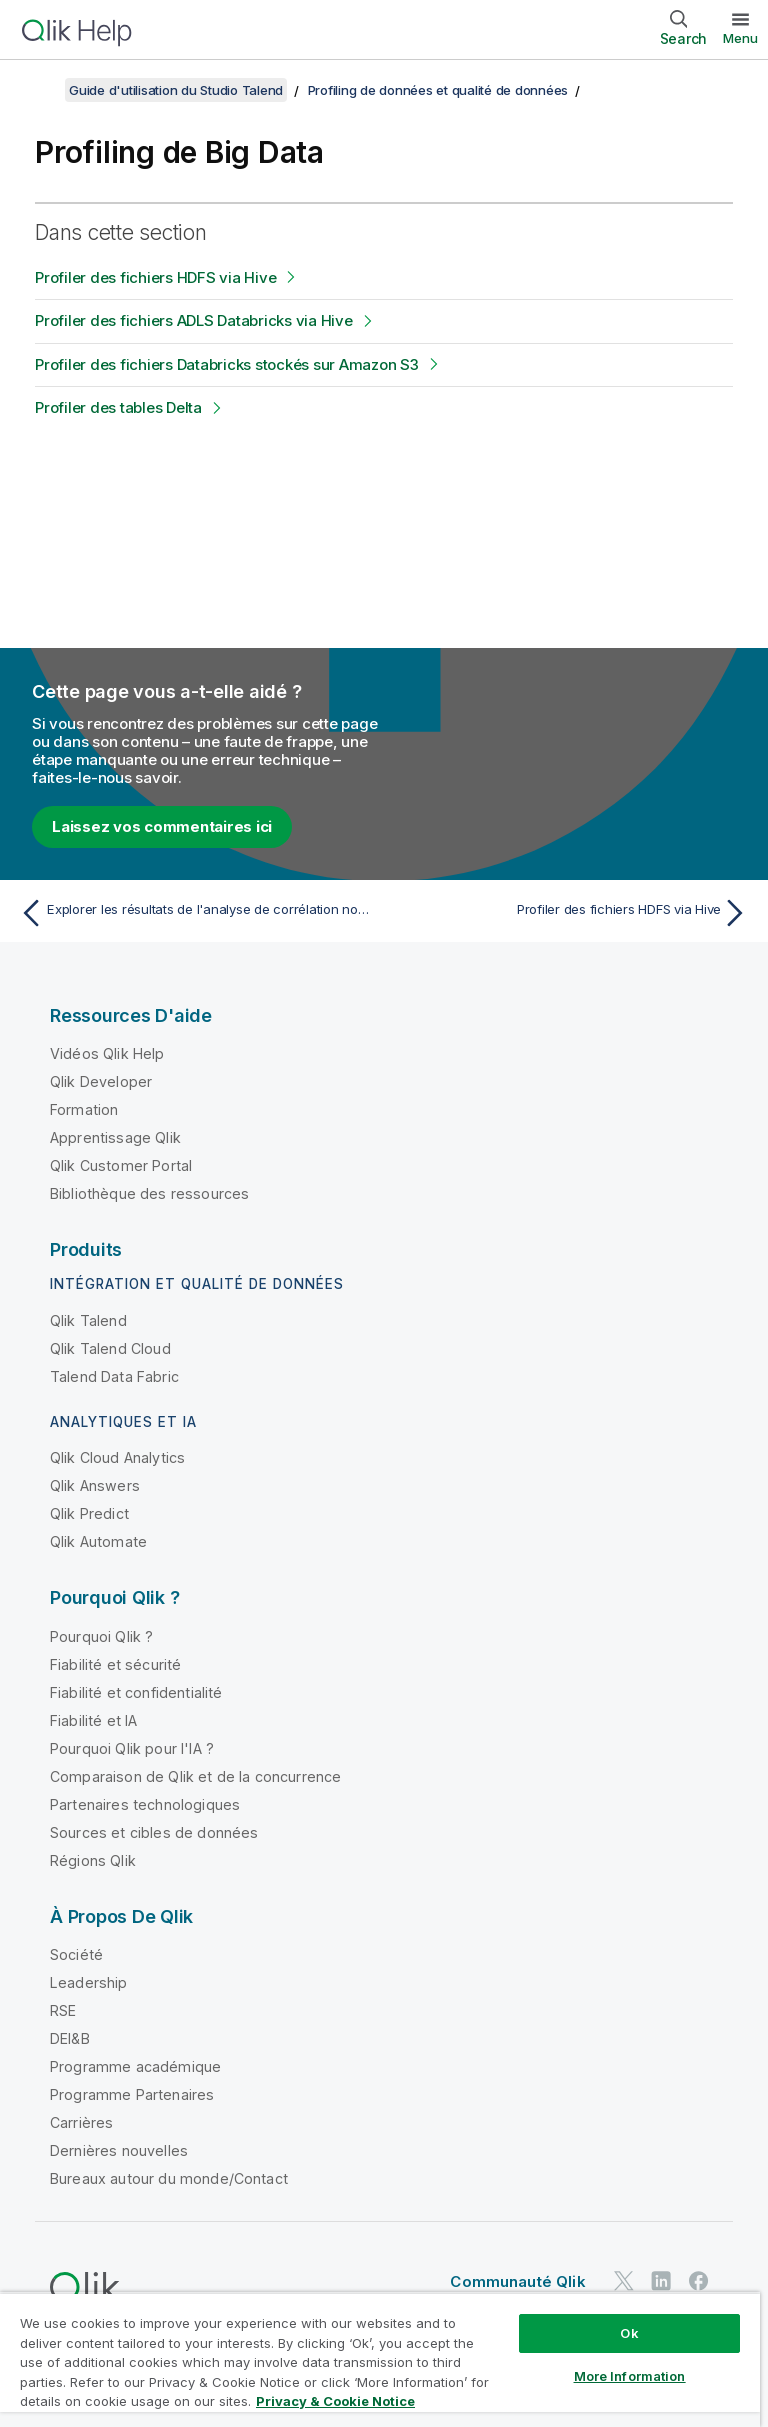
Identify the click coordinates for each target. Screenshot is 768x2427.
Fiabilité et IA (93, 1720)
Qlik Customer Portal (121, 1165)
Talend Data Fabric (114, 1376)
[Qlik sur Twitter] (624, 2280)
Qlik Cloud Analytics (117, 1457)
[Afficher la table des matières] (40, 90)
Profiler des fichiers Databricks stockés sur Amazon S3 (227, 364)
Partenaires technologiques (145, 1804)
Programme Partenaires (132, 2094)
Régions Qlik (93, 1860)
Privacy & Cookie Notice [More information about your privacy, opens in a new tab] (335, 2401)
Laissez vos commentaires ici (162, 826)
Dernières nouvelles (119, 2150)
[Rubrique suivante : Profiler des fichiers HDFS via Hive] (572, 913)
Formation (84, 1109)
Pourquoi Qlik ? (101, 1636)
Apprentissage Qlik (115, 1137)
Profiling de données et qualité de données (438, 90)
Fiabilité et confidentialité (136, 1692)
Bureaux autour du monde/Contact (169, 2178)
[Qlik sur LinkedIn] (661, 2280)
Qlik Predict (89, 1513)
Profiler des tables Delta (118, 407)
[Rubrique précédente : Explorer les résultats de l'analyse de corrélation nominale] (196, 913)
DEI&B (70, 2038)
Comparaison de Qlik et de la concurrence (195, 1776)
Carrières (81, 2122)
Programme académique (135, 2066)
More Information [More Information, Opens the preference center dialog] (630, 2376)
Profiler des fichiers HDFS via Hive (155, 277)
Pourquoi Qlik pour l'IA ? (132, 1748)
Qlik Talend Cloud (110, 1348)
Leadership (89, 1982)
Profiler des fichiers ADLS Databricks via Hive (194, 320)
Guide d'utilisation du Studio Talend (176, 90)
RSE (63, 2010)
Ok (629, 2333)
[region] (380, 2359)
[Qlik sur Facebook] (699, 2280)
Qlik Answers (95, 1485)
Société (76, 1954)
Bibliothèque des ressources (149, 1193)
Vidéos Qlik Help (107, 1053)
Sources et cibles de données (154, 1832)
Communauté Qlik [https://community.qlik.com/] (517, 2281)
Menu (740, 38)
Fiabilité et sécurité (115, 1664)
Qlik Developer (101, 1081)
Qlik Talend (88, 1320)
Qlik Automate (98, 1541)
